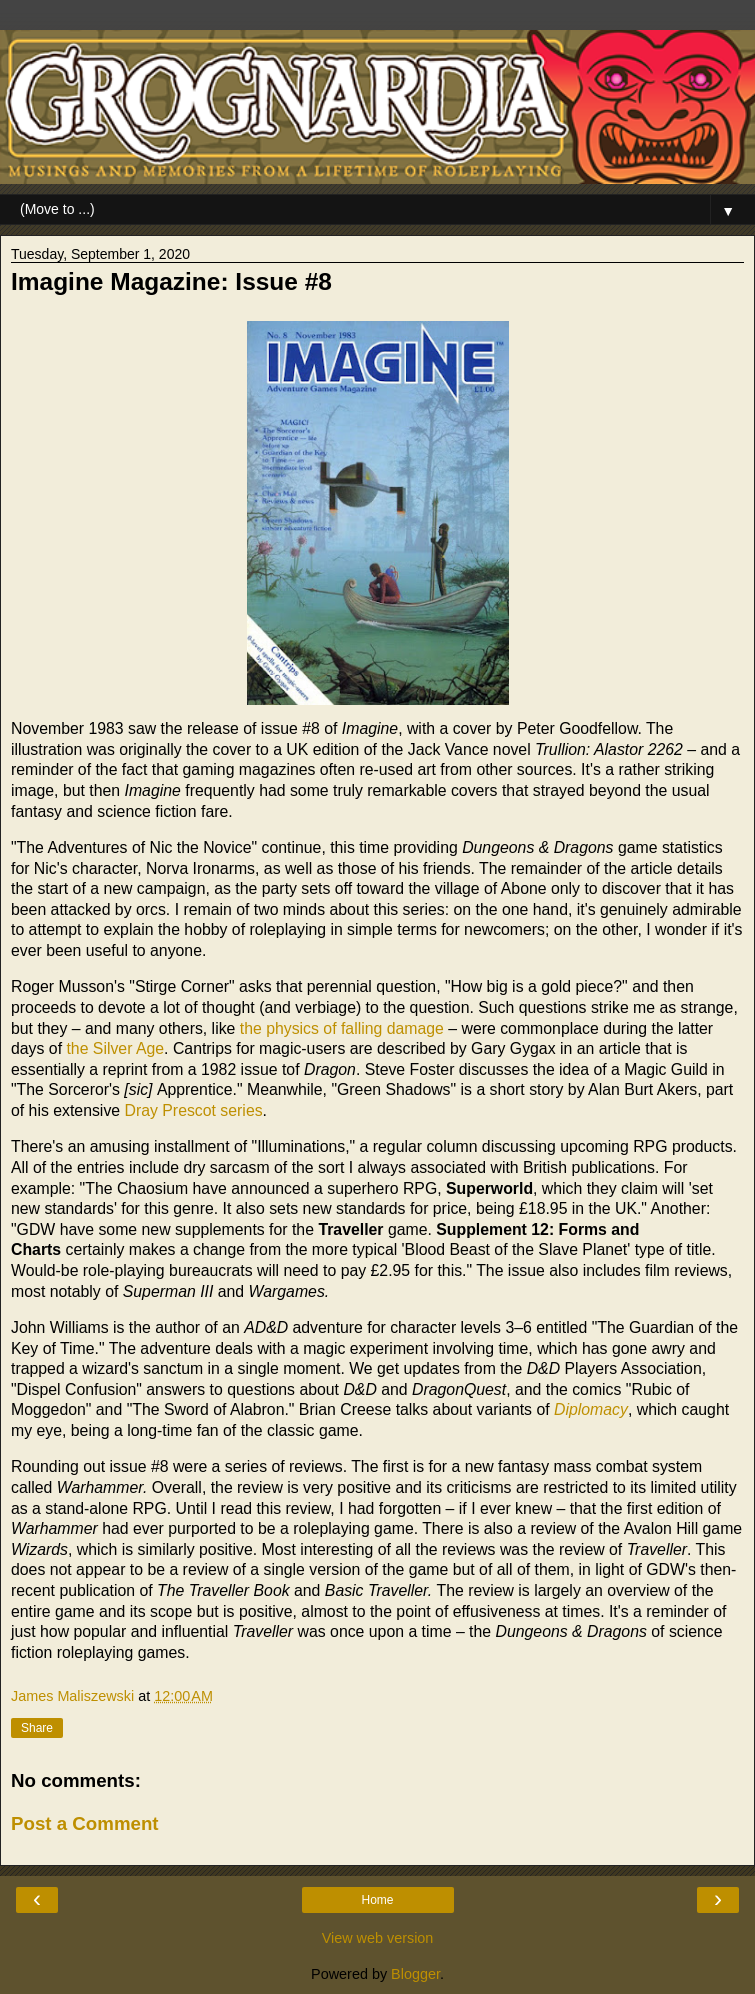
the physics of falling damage (342, 1028)
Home (377, 1900)
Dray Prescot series (194, 1110)
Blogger (415, 1974)
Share (37, 1728)
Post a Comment (85, 1823)
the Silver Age (115, 1048)
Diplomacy (591, 1409)
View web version (378, 1938)
